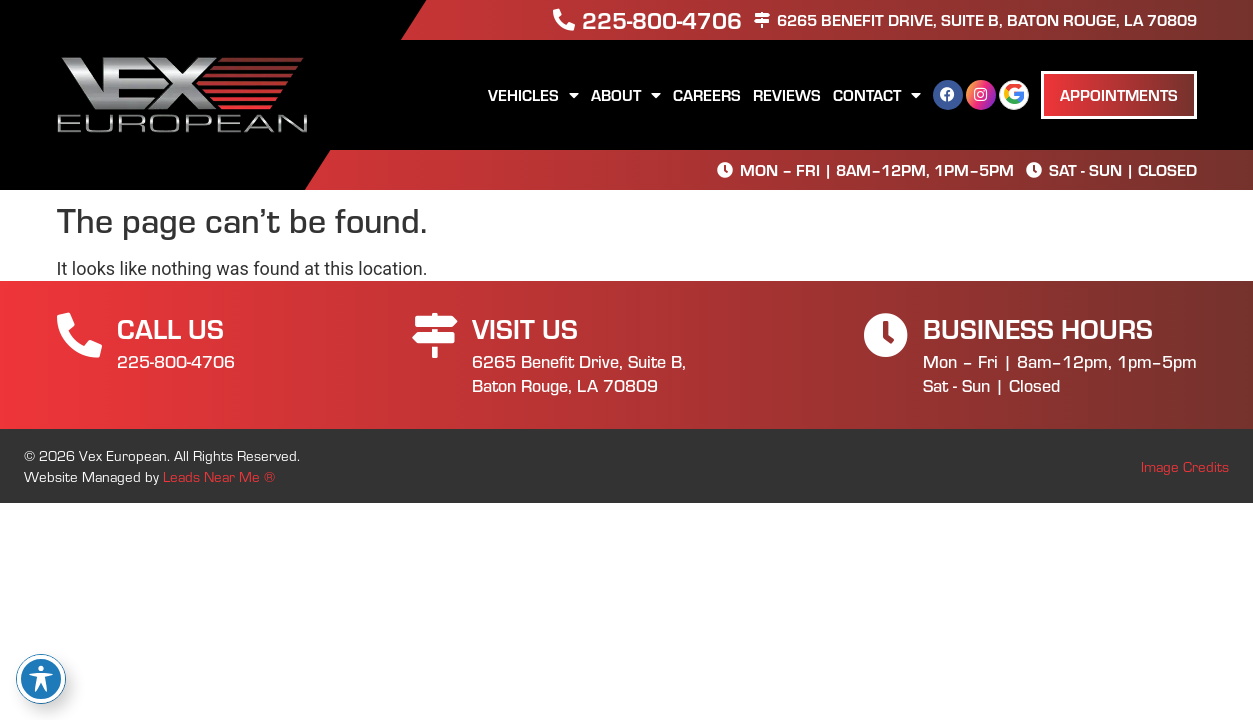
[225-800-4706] (564, 20)
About (626, 95)
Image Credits (1185, 466)
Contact (877, 95)
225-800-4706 (662, 19)
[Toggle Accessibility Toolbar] (41, 679)
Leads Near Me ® (219, 476)
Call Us (170, 327)
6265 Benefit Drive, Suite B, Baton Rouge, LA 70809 (987, 19)
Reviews (787, 94)
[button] (1119, 95)
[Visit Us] (434, 335)
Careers (707, 94)
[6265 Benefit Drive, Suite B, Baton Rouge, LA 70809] (762, 20)
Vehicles (533, 95)
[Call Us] (79, 335)
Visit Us (525, 327)
